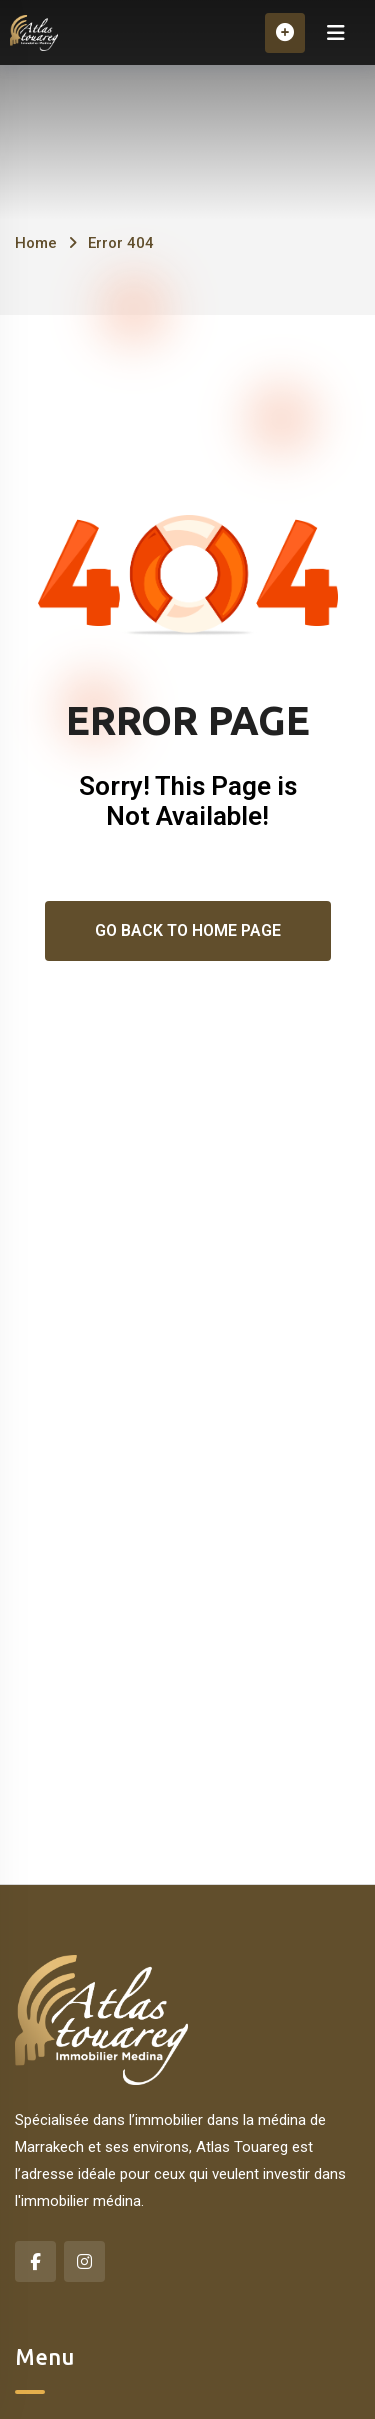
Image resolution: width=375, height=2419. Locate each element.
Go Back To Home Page (188, 930)
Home (36, 243)
